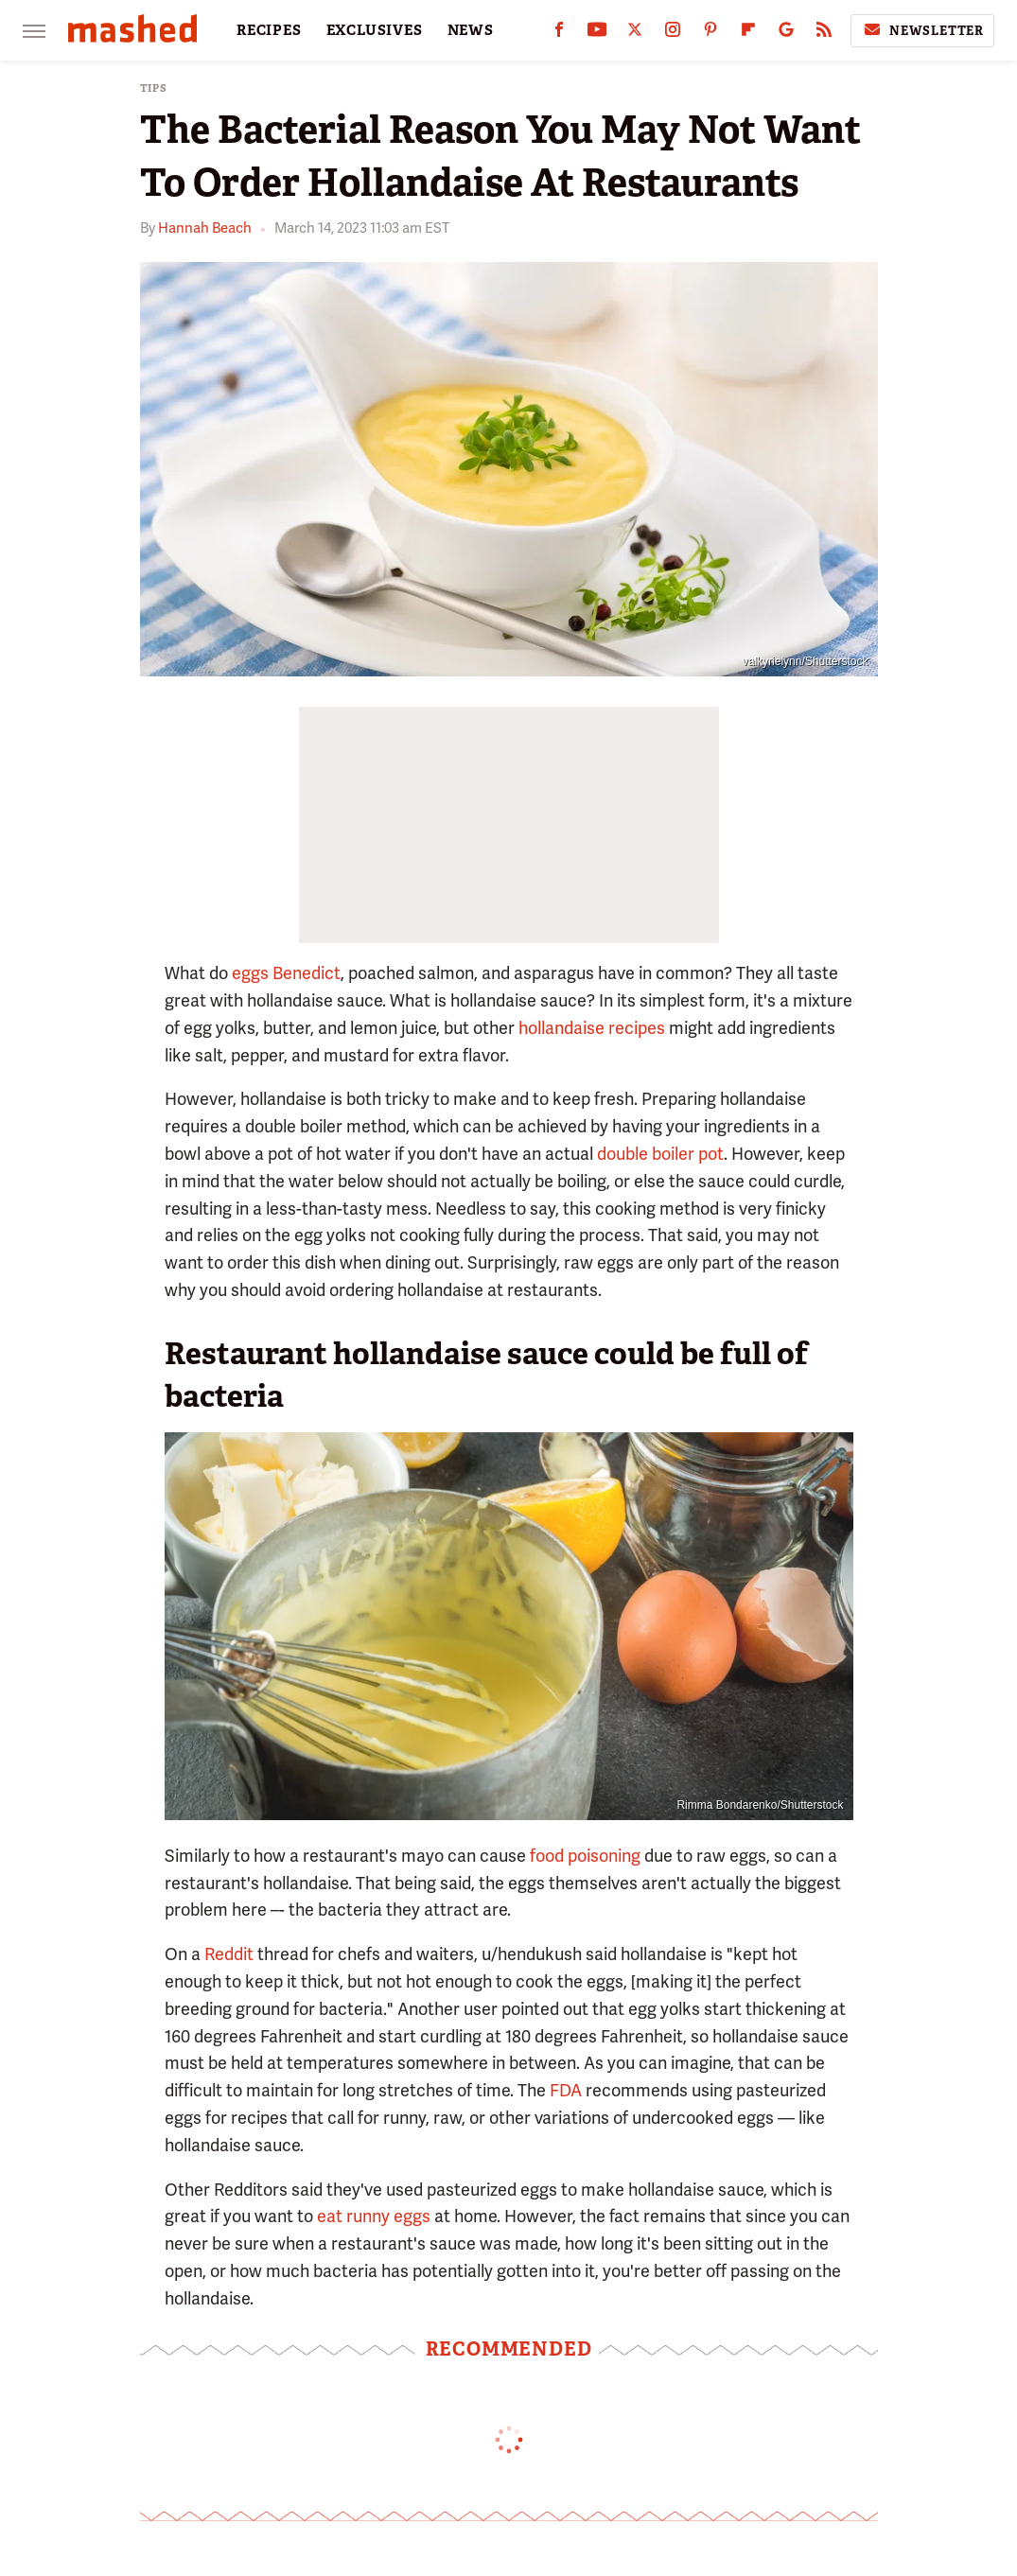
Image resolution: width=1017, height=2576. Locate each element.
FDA (566, 2090)
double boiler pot (660, 1154)
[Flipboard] (748, 33)
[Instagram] (672, 33)
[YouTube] (597, 33)
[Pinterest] (710, 33)
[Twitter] (634, 33)
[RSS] (824, 33)
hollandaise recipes (591, 1028)
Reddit (229, 1954)
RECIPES (269, 30)
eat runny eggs (373, 2216)
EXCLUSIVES (374, 30)
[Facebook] (559, 33)
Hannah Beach (205, 228)
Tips (153, 88)
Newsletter (922, 30)
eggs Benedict (286, 973)
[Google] (786, 33)
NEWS (470, 30)
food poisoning (585, 1855)
